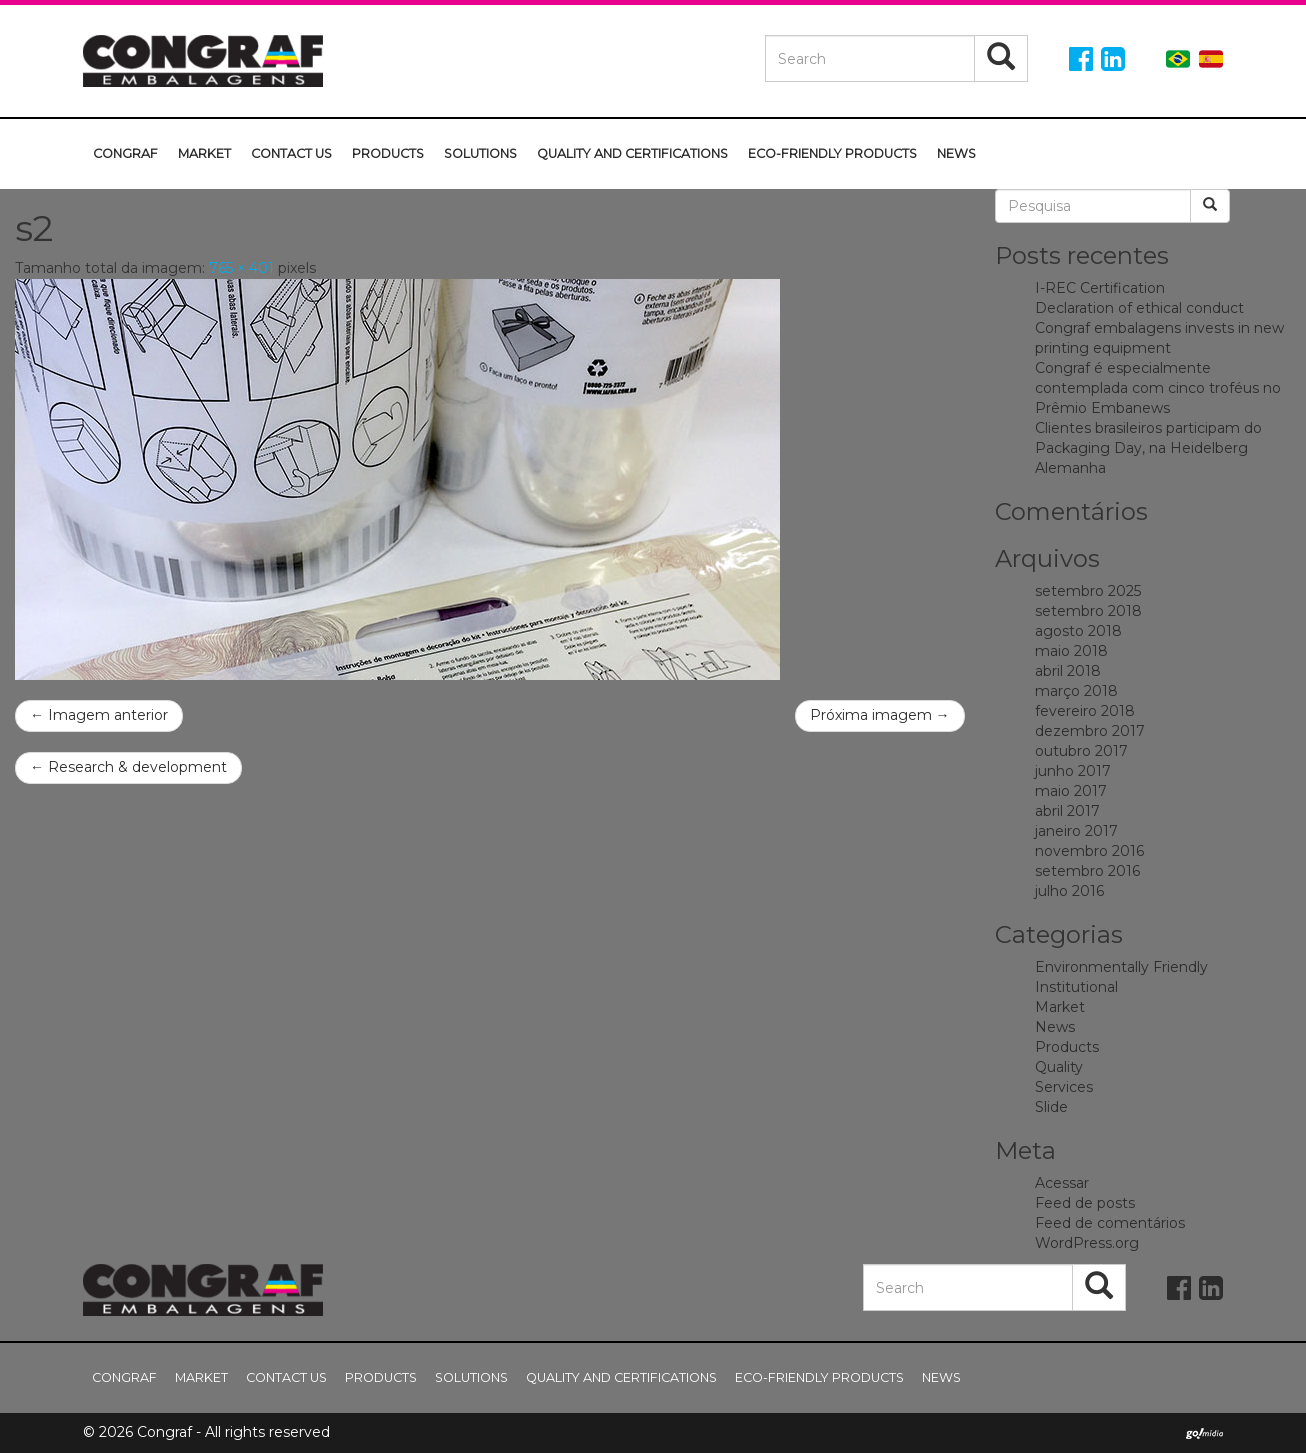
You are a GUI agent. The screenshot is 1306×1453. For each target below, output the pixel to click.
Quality (1059, 1067)
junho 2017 (1073, 771)
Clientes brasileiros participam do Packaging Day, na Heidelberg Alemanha (1148, 448)
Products (388, 153)
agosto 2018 (1078, 631)
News (956, 153)
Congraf (125, 153)
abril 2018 (1068, 671)
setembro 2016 (1087, 871)
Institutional (1076, 987)
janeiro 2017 (1076, 831)
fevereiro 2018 (1085, 711)
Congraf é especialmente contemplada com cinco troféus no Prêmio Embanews (1158, 388)
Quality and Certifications (632, 153)
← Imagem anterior (99, 715)
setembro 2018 (1088, 611)
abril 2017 (1067, 811)
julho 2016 (1069, 891)
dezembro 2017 (1090, 731)
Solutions (480, 153)
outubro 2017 (1081, 751)
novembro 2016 (1089, 851)
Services (1064, 1087)
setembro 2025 (1088, 591)
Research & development (128, 767)
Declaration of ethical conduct (1139, 308)
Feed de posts (1085, 1203)
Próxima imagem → (880, 715)
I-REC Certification (1100, 288)
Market (204, 153)
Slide (1051, 1107)
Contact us (291, 153)
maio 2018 (1071, 651)
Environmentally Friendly (1121, 967)
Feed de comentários (1110, 1223)
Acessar (1062, 1183)
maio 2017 (1071, 791)
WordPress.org (1087, 1243)
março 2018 (1076, 691)
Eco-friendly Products (832, 153)
